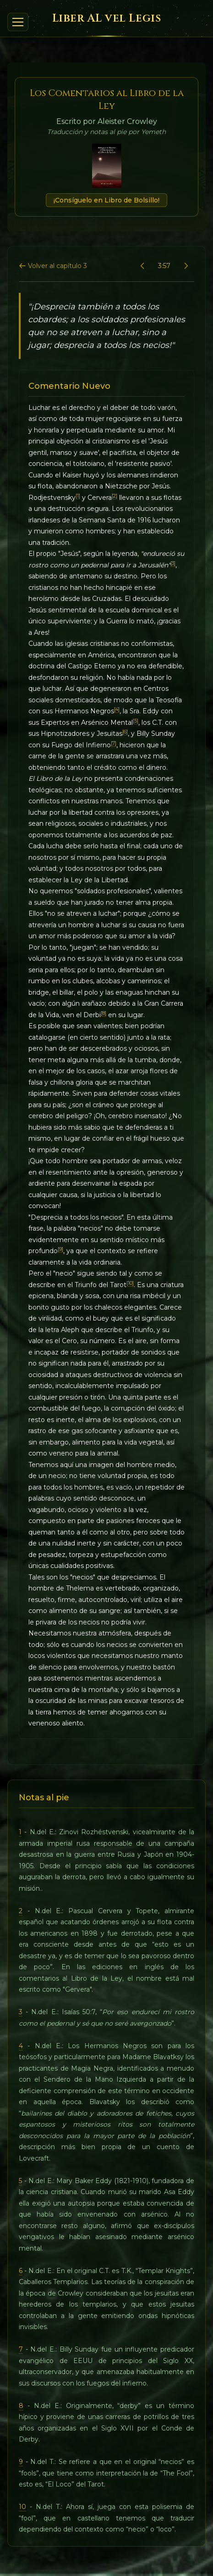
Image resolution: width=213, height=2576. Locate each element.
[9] (60, 1249)
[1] (78, 496)
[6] (125, 732)
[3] (172, 563)
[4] (117, 709)
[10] (130, 1283)
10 (22, 2507)
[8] (103, 1013)
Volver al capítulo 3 (53, 266)
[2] (114, 496)
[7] (113, 743)
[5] (135, 721)
